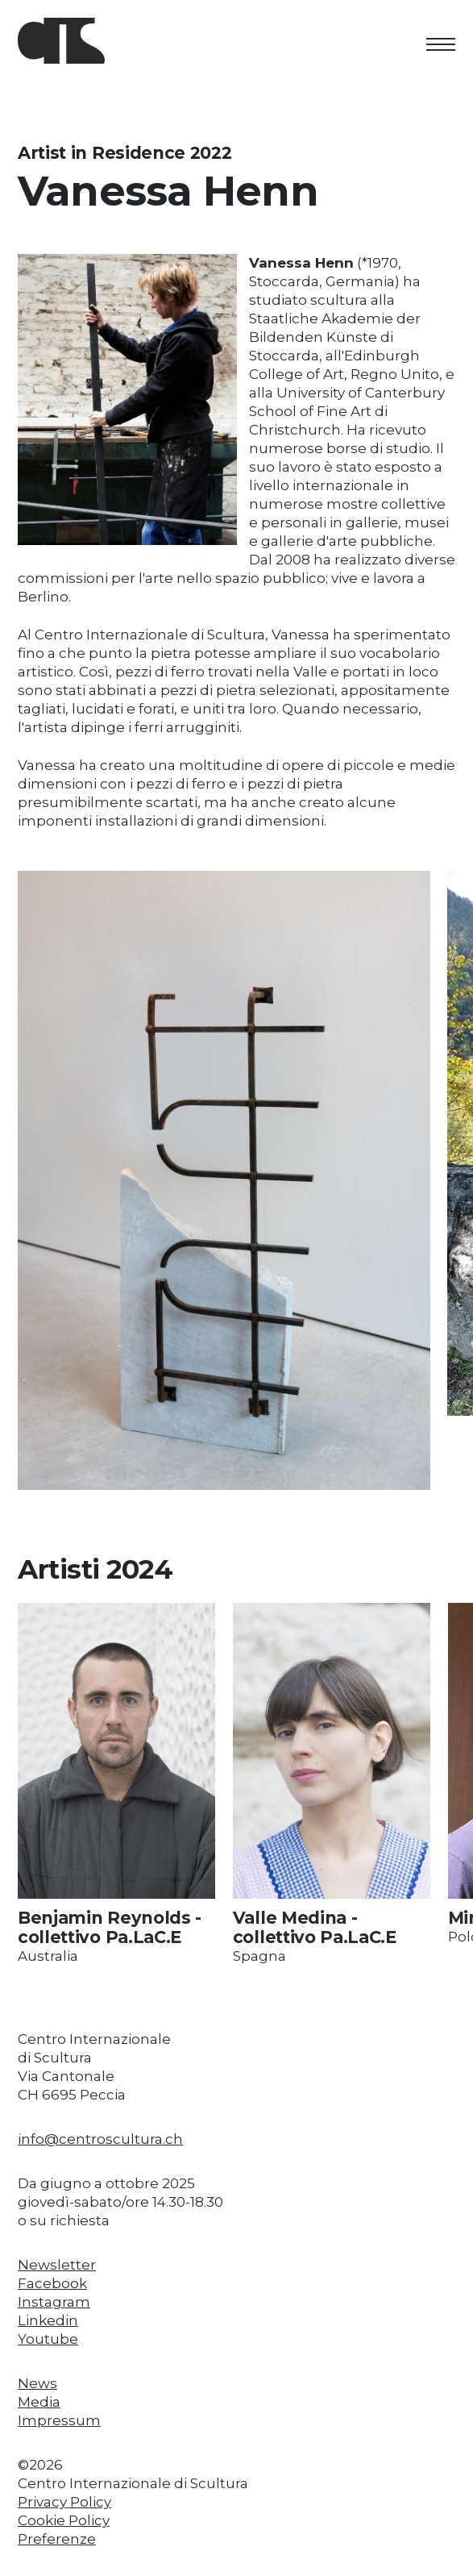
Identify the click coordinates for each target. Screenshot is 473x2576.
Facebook (52, 2283)
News (37, 2383)
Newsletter (57, 2265)
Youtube (48, 2339)
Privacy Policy (64, 2502)
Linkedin (48, 2320)
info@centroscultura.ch (100, 2139)
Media (39, 2402)
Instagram (54, 2302)
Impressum (59, 2420)
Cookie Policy (64, 2520)
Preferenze (57, 2539)
